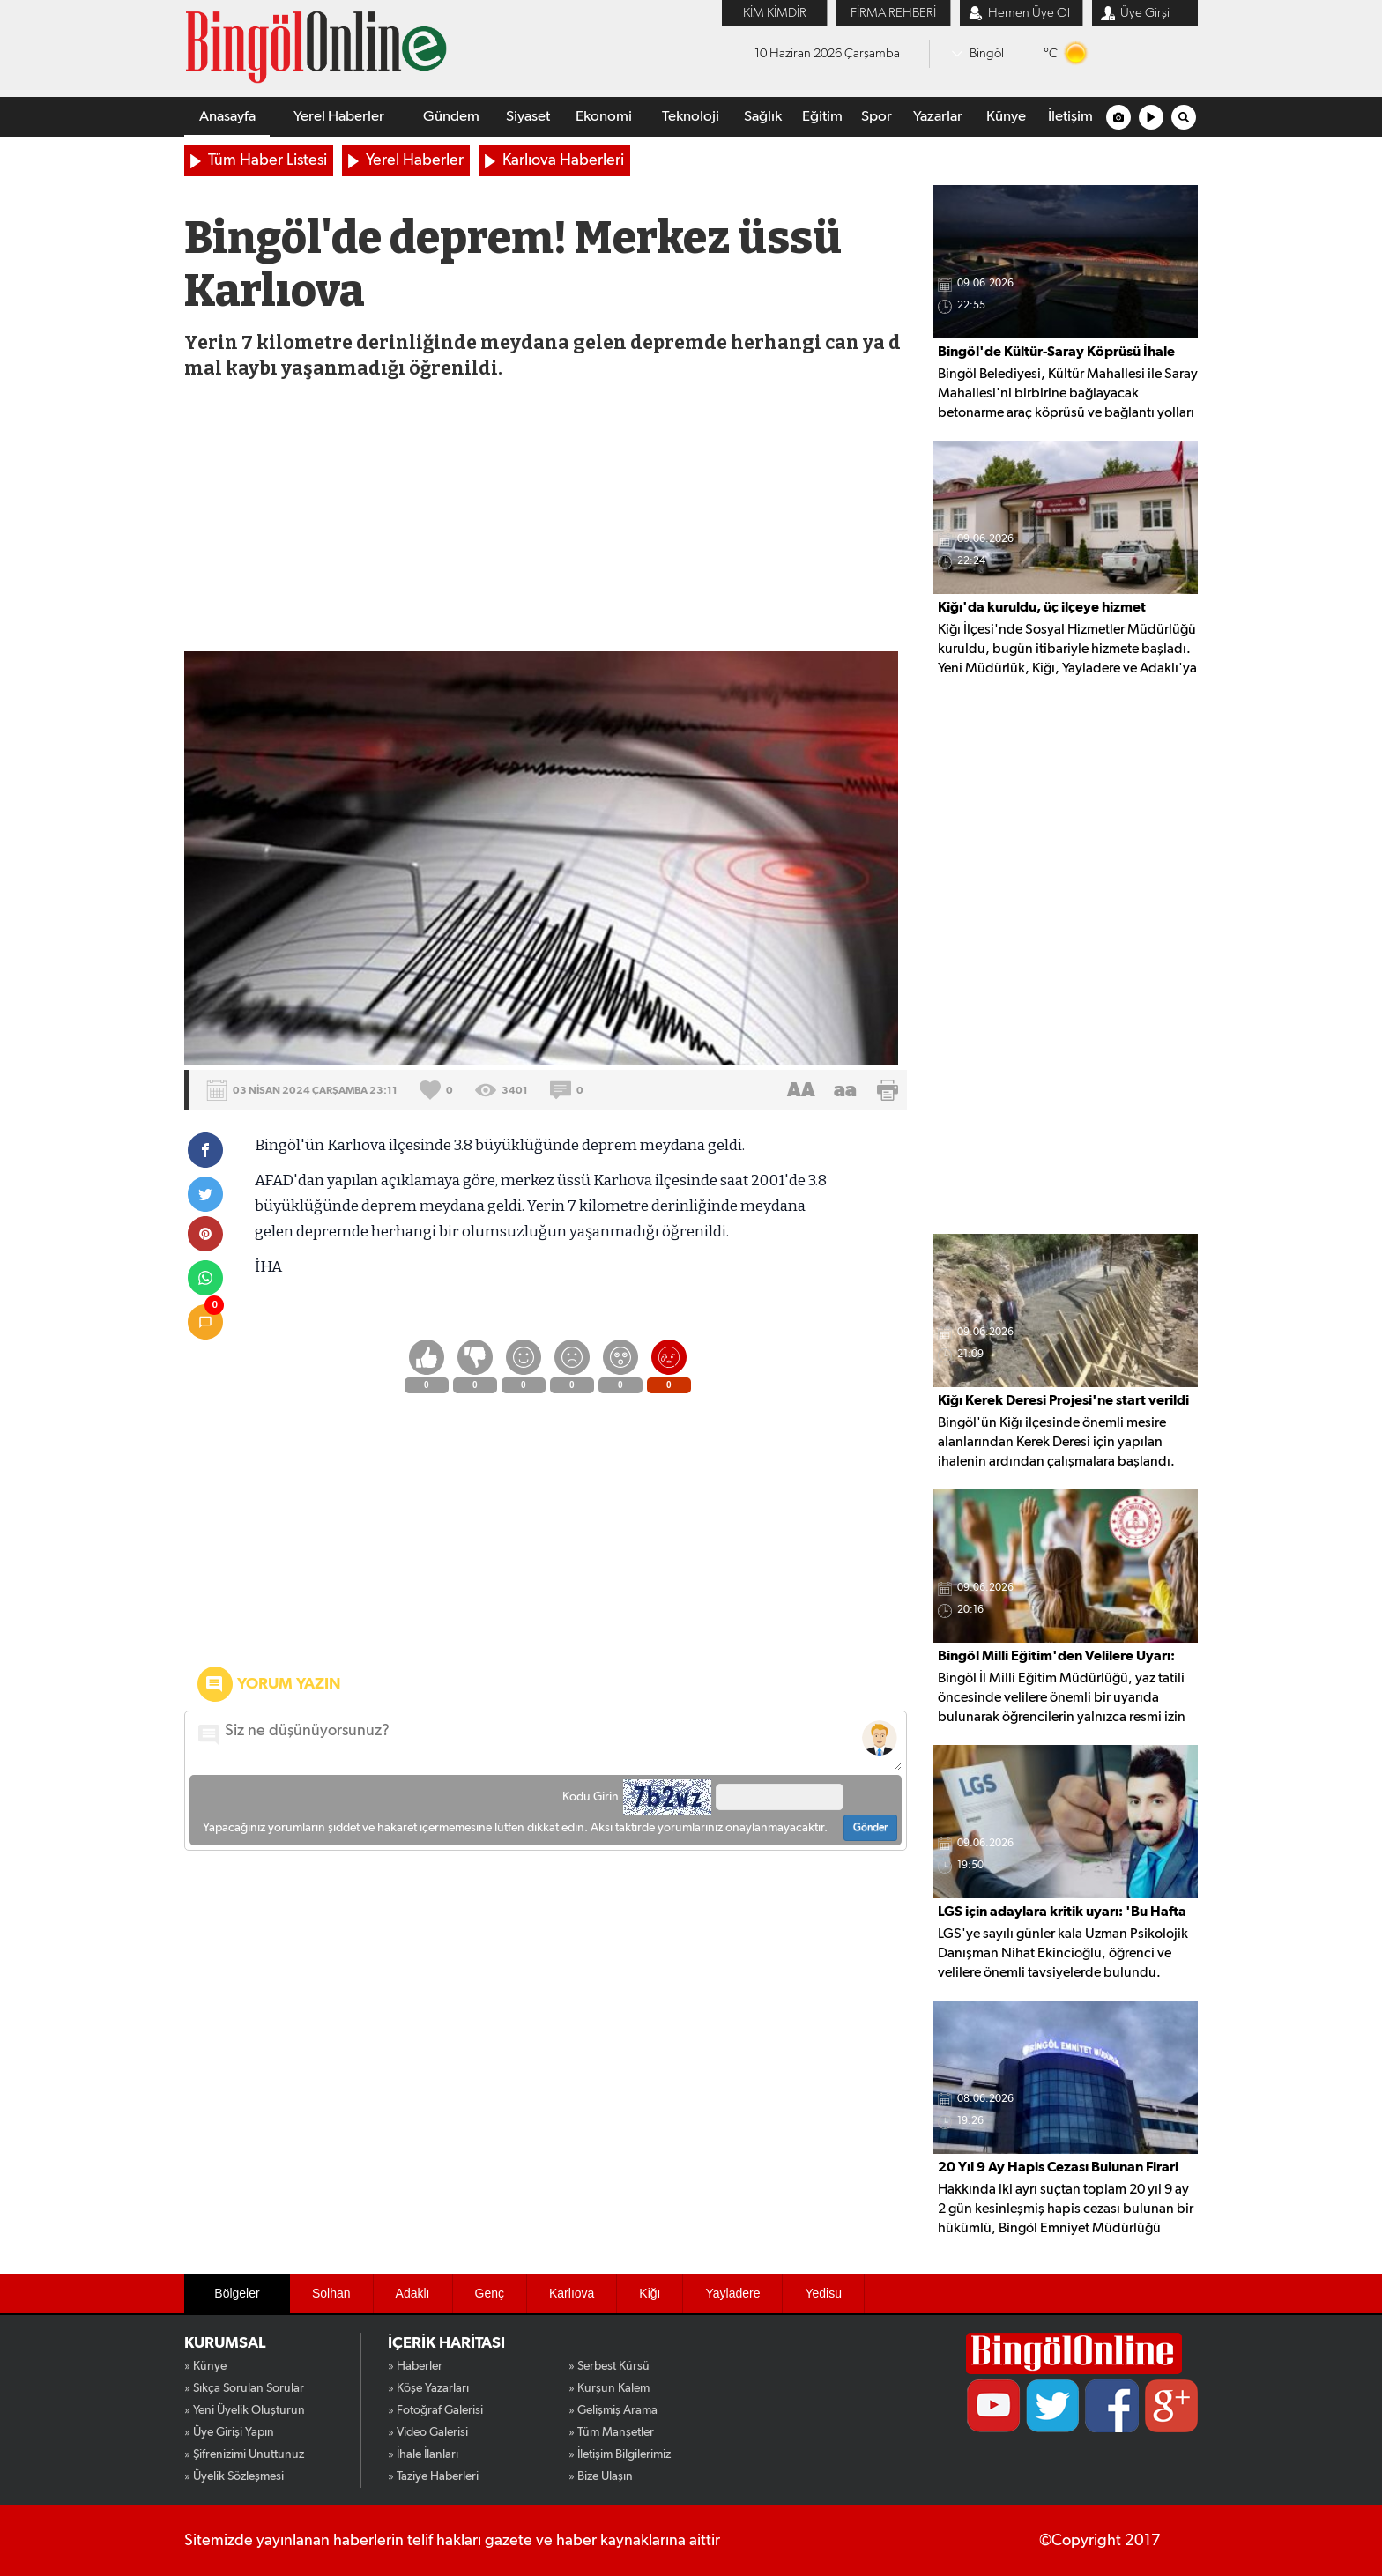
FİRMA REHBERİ (893, 12)
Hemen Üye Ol (1029, 12)
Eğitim (822, 116)
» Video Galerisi (428, 2432)
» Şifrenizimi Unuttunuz (244, 2454)
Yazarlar (937, 116)
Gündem (451, 116)
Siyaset (528, 116)
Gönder (870, 1828)
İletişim (1070, 116)
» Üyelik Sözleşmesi (234, 2476)
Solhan (331, 2293)
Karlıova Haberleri (563, 160)
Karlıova (571, 2293)
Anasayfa (227, 116)
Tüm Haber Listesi (267, 160)
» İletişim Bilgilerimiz (619, 2454)
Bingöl (987, 53)
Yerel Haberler (338, 116)
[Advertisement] (544, 519)
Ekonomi (604, 116)
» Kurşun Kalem (609, 2388)
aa (845, 1090)
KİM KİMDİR (774, 12)
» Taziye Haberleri (433, 2476)
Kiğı (649, 2293)
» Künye (205, 2366)
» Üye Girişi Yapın (229, 2432)
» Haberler (415, 2366)
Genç (489, 2293)
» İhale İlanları (423, 2454)
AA (801, 1090)
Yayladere (732, 2293)
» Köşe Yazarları (428, 2388)
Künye (1006, 116)
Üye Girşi (1145, 12)
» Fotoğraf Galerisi (435, 2410)
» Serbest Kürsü (609, 2366)
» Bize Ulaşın (600, 2476)
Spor (876, 116)
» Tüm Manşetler (611, 2432)
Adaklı (413, 2293)
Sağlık (763, 116)
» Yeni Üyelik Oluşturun (244, 2410)
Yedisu (823, 2293)
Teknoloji (690, 116)
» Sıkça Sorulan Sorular (244, 2388)
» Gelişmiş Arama (613, 2410)
